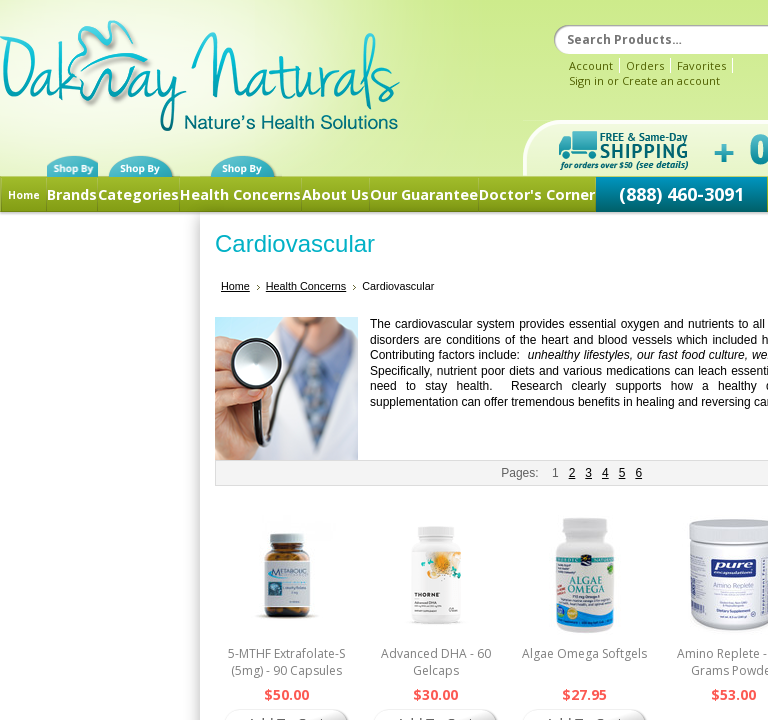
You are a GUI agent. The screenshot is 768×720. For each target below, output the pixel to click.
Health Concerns (240, 194)
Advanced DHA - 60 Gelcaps (436, 662)
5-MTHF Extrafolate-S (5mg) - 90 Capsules (286, 662)
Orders (645, 65)
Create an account (671, 80)
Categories (138, 194)
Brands (72, 194)
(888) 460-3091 (681, 194)
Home (24, 195)
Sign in (586, 80)
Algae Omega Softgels (584, 653)
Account (591, 65)
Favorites (701, 65)
